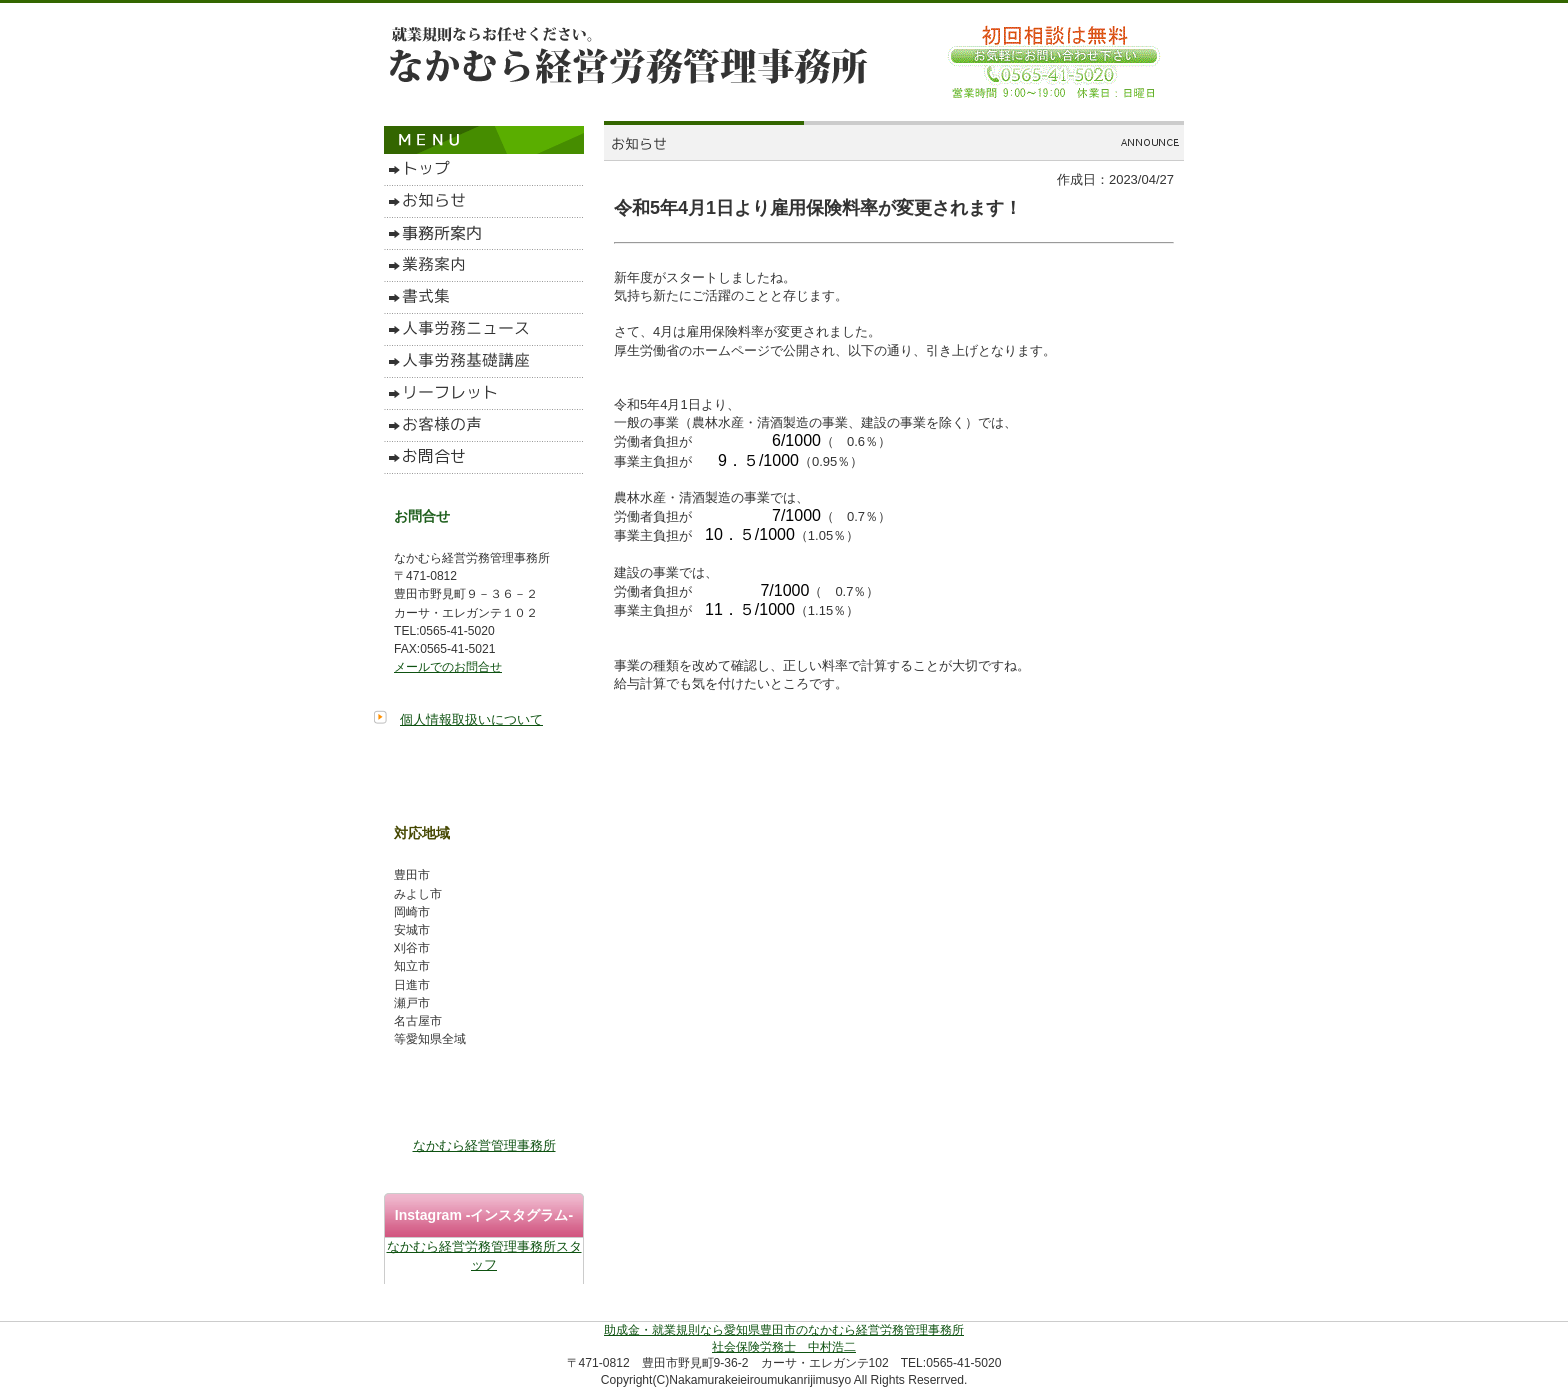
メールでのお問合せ (448, 667)
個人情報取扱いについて (471, 719)
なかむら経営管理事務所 (484, 1145)
